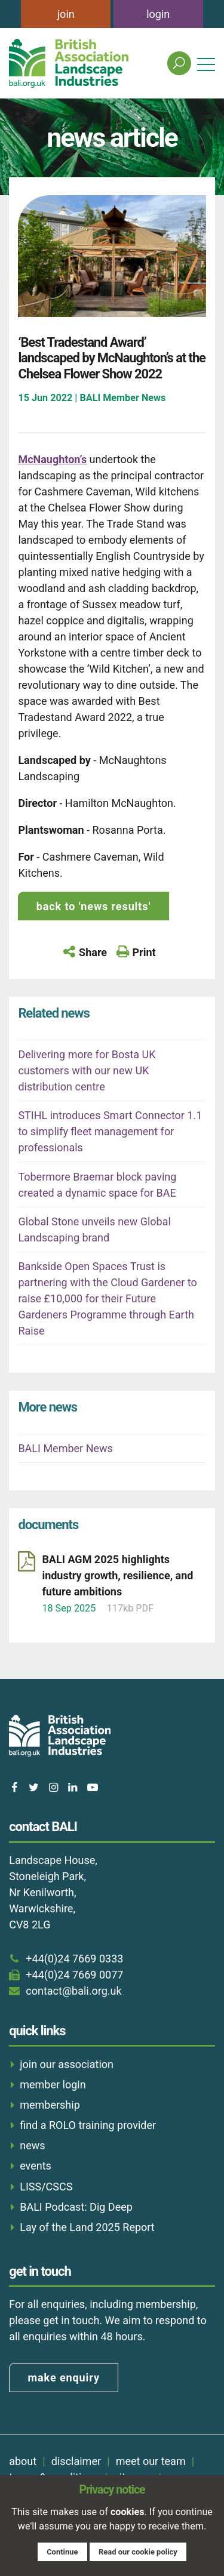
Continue (62, 2551)
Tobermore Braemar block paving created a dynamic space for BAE (97, 1184)
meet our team (151, 2461)
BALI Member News (65, 1448)
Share (93, 952)
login (158, 14)
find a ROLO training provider (88, 2125)
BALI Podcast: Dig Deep (76, 2207)
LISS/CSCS (46, 2186)
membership (50, 2105)
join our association (66, 2064)
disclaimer (76, 2461)
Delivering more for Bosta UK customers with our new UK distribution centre (86, 1070)
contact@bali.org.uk (73, 1991)
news (32, 2145)
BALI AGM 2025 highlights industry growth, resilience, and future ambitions (117, 1575)
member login (52, 2084)
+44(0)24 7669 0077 (74, 1974)
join (66, 14)
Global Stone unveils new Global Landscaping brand (94, 1229)
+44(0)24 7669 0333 (74, 1958)
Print (144, 952)
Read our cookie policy (138, 2551)
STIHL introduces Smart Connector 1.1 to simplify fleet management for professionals (110, 1131)
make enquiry (64, 2377)
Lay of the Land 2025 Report (87, 2227)
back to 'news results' (93, 906)
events (35, 2165)
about (22, 2461)
